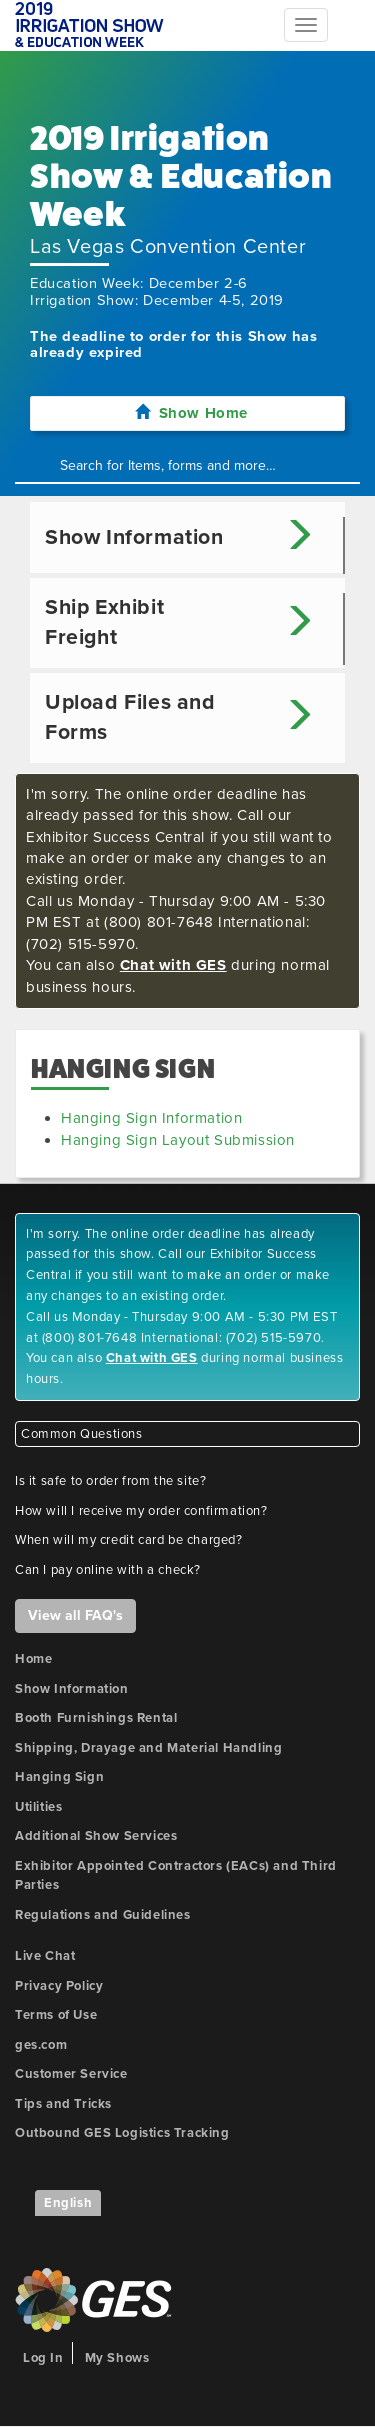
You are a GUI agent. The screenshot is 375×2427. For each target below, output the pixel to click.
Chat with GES (173, 965)
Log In (43, 2358)
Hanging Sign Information (151, 1118)
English (68, 2203)
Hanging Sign (59, 1777)
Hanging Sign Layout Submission (178, 1140)
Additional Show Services (96, 1836)
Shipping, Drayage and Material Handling (148, 1748)
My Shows (117, 2358)
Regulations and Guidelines (103, 1915)
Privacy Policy (59, 1986)
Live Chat (45, 1956)
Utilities (38, 1807)
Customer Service (71, 2074)
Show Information (72, 1689)
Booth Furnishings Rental (96, 1718)
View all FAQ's (75, 1615)
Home (33, 1659)
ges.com (41, 2045)
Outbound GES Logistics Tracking (122, 2133)
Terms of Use (56, 2015)
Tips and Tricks (63, 2104)
